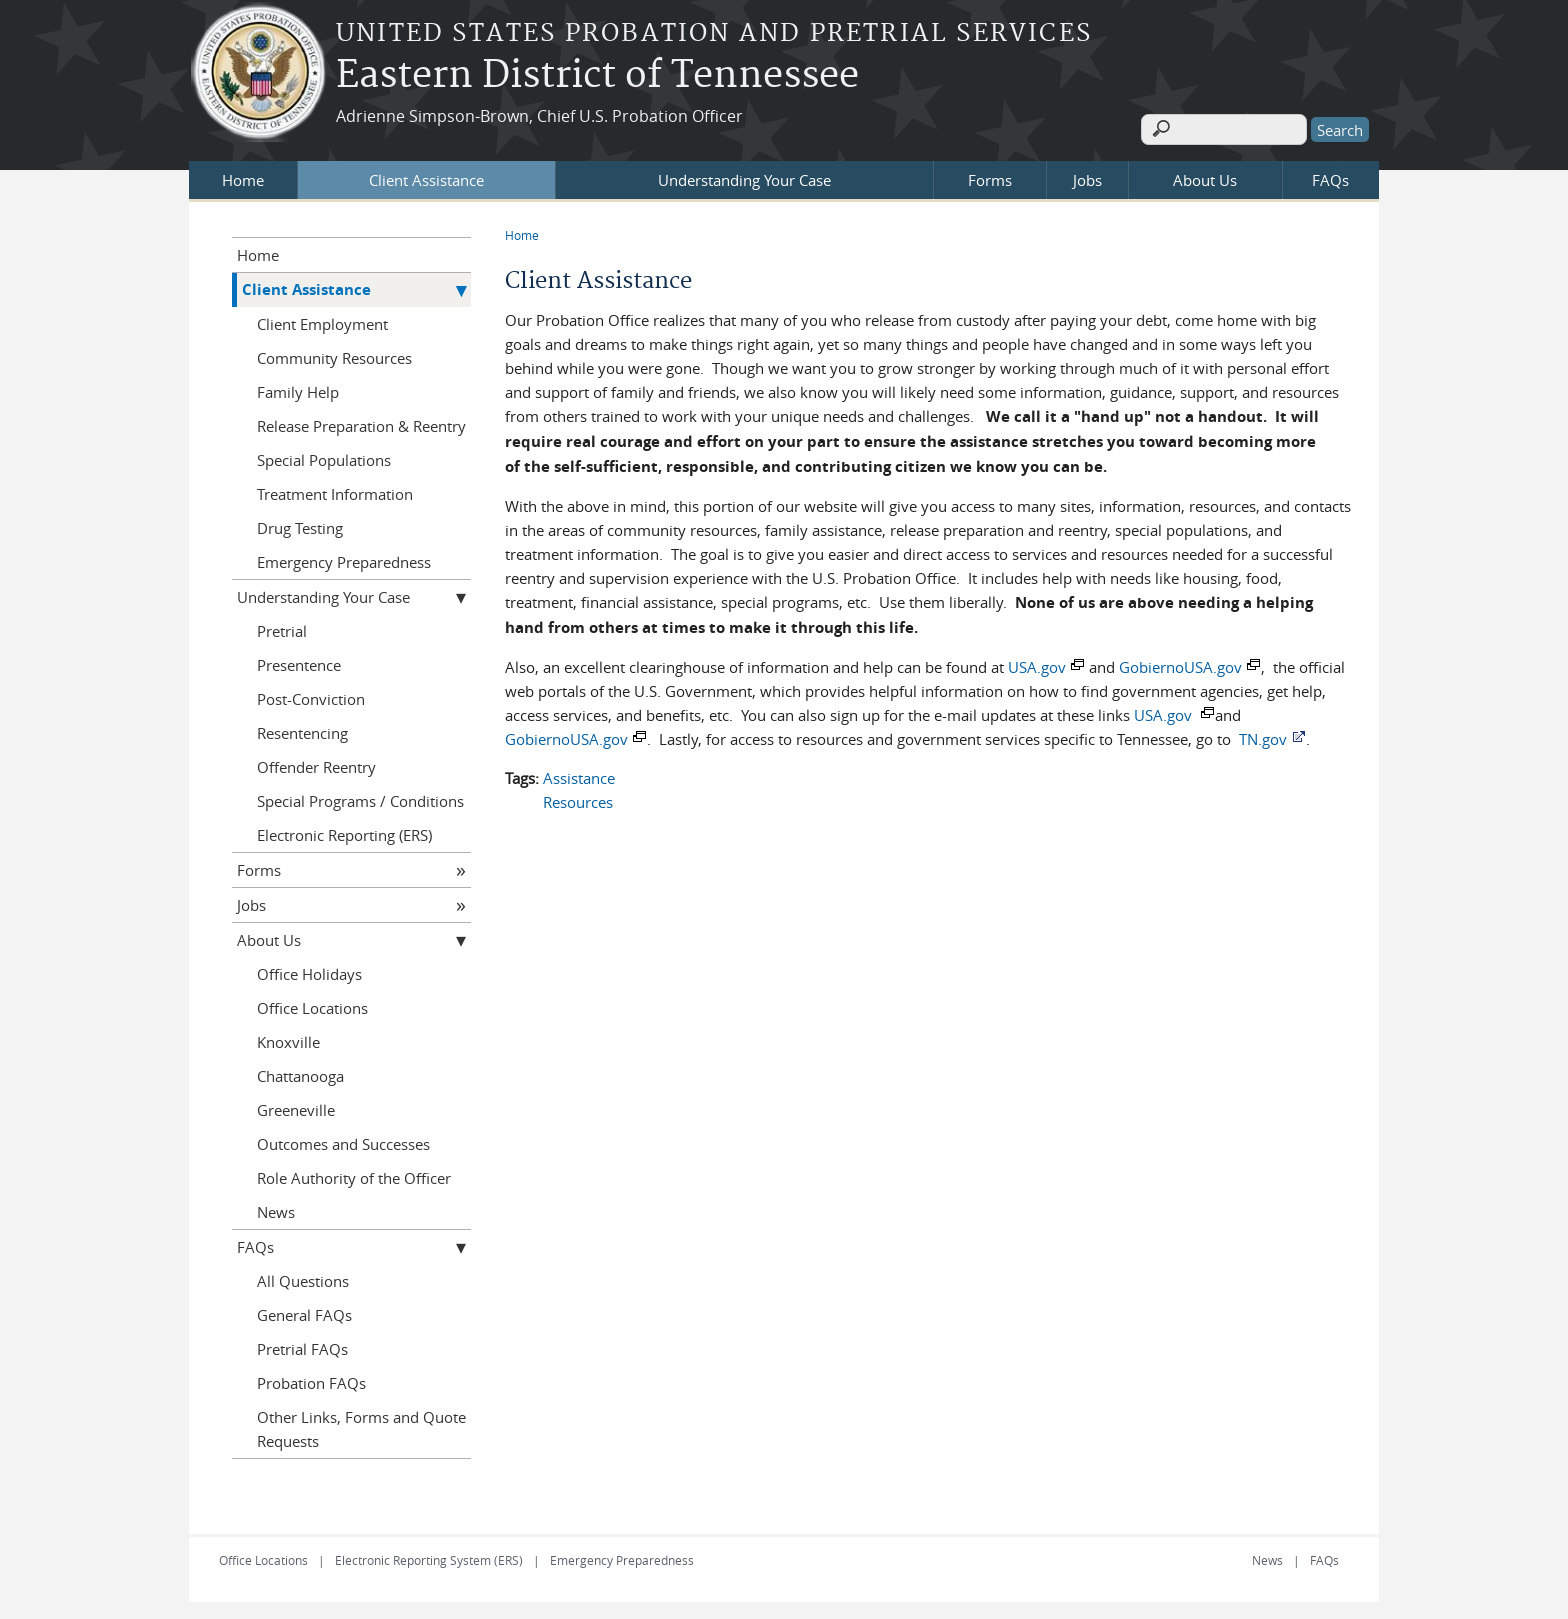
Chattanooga (300, 1073)
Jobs (1087, 177)
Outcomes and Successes (343, 1141)
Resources (578, 799)
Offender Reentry (316, 764)
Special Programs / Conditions (360, 798)
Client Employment (322, 321)
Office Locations (312, 1005)
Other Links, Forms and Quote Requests (361, 1426)
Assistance (579, 775)
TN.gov (1263, 736)
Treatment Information (335, 491)
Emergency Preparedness (344, 559)
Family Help (298, 389)
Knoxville (288, 1039)
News (276, 1209)
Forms (990, 177)
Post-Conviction (311, 696)
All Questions (303, 1278)
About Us (1205, 177)
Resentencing (302, 730)
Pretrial (282, 628)
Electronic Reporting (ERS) (344, 832)
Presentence (299, 662)
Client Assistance (426, 177)
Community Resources (334, 355)
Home (243, 177)
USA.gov (1037, 664)
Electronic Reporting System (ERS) (429, 1557)
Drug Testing (300, 525)
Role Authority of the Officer (354, 1175)
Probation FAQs (311, 1380)
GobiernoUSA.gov (1180, 664)
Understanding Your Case (744, 177)
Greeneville (296, 1107)
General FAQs (304, 1312)
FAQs (1330, 177)
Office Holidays (309, 971)
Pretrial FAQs (302, 1346)
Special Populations (324, 457)
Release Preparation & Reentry (361, 423)
